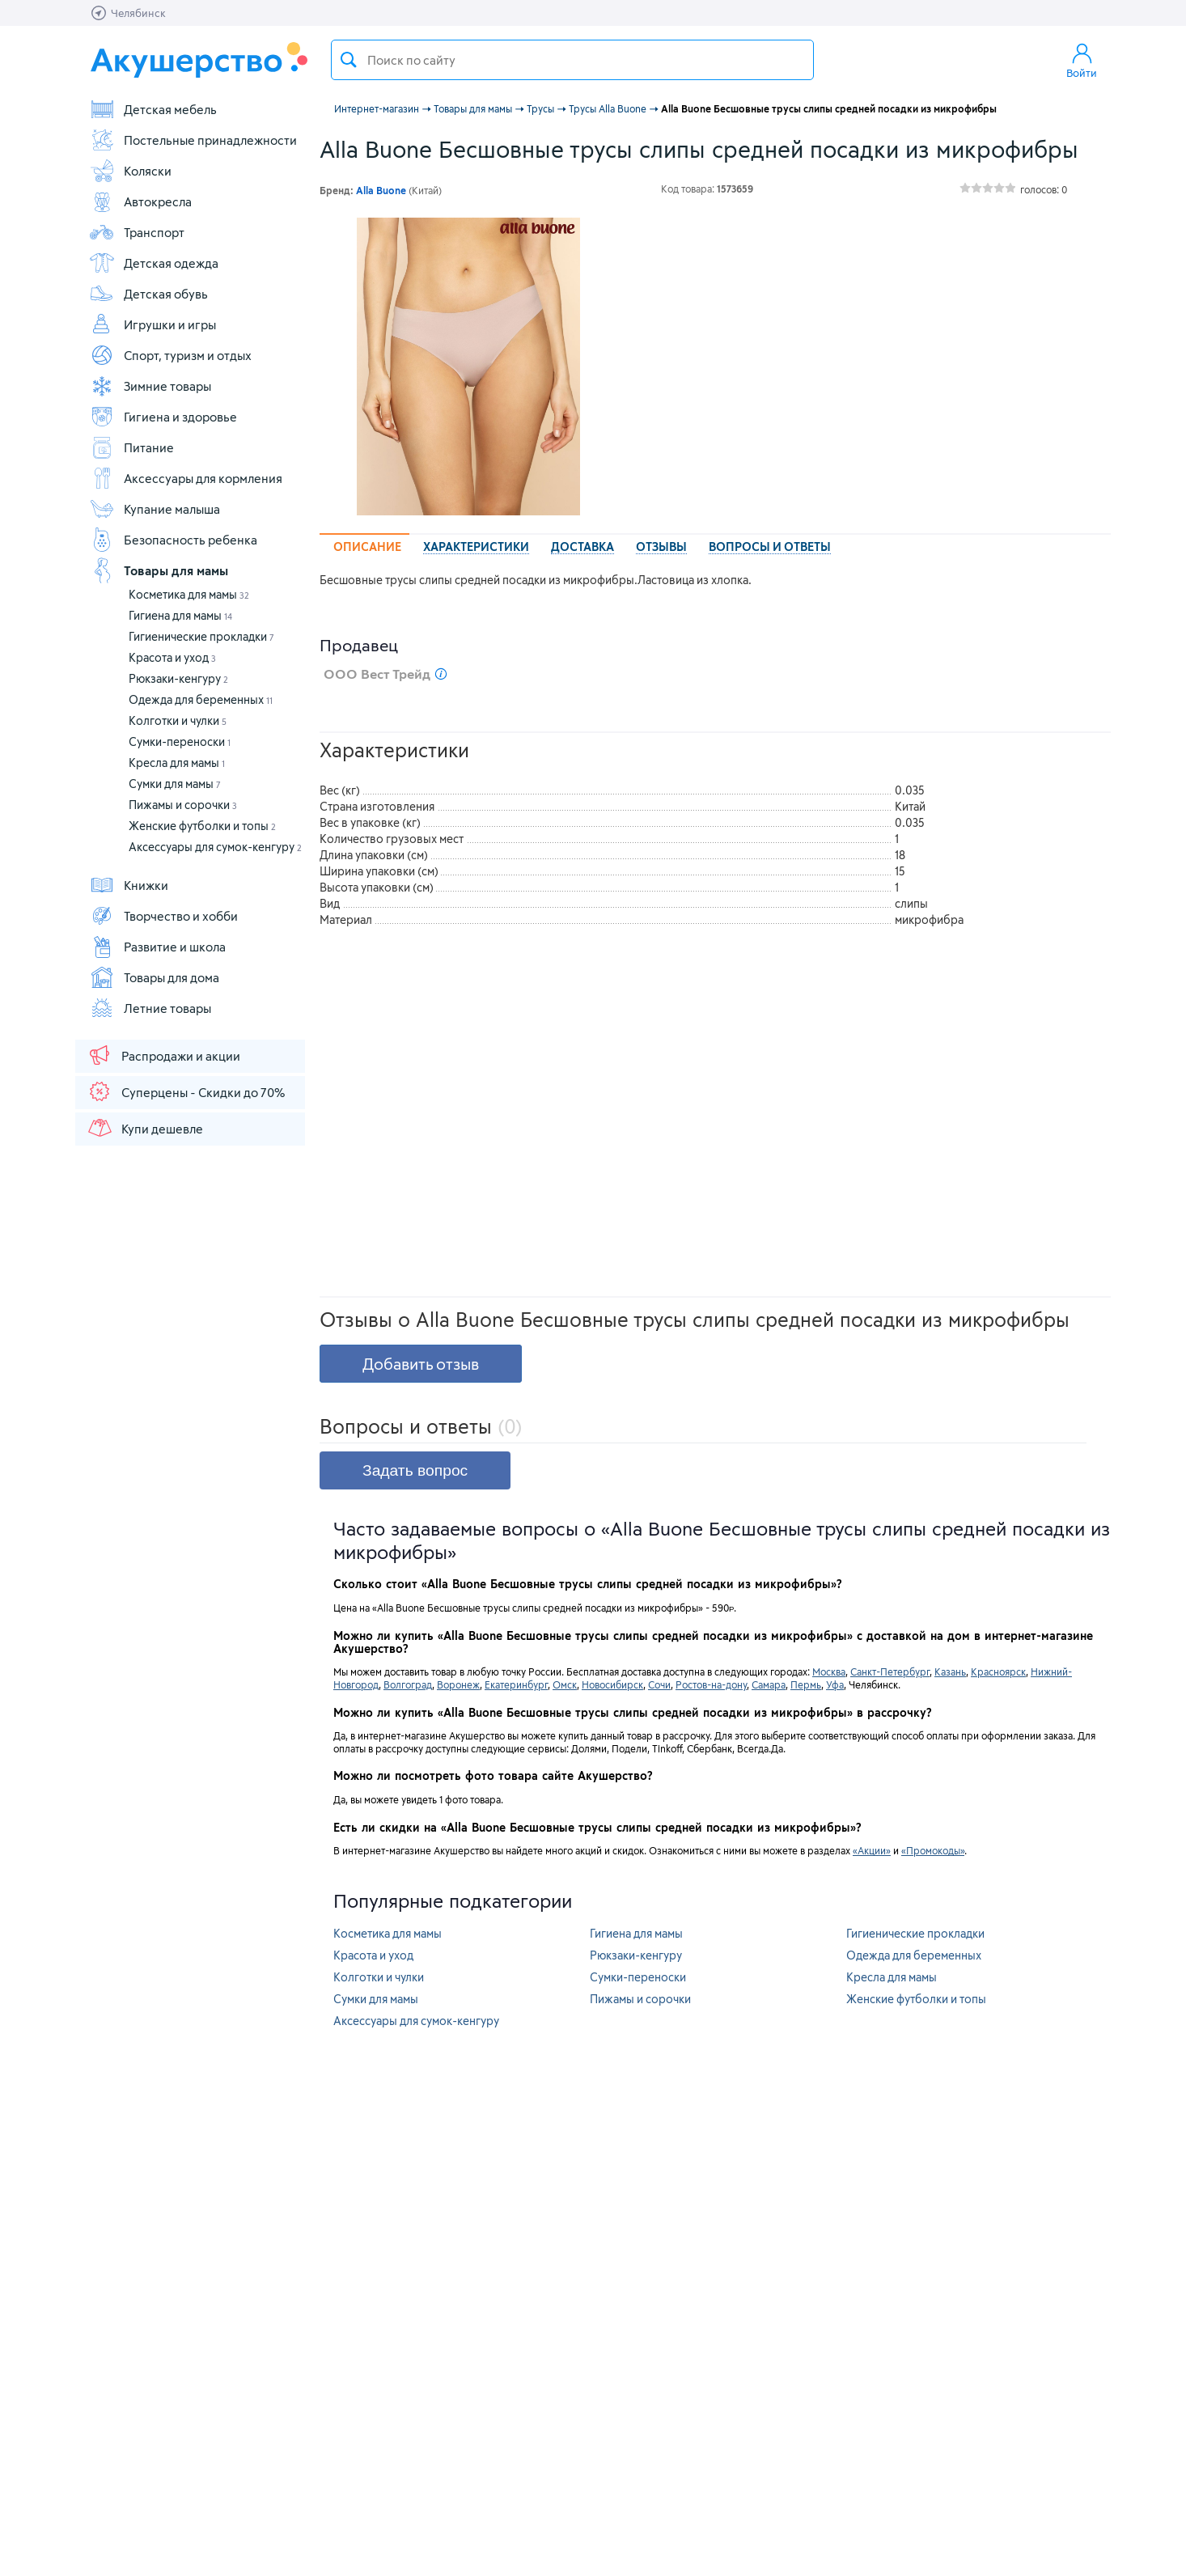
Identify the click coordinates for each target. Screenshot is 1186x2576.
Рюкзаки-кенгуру (178, 678)
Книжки (128, 885)
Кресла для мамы (177, 762)
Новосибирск (612, 1684)
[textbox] (572, 60)
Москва (828, 1671)
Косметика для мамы (189, 594)
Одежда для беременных (201, 699)
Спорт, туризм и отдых (170, 355)
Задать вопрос (415, 1470)
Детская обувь (148, 294)
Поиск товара (348, 60)
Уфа (835, 1684)
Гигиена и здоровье (163, 417)
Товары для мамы (158, 570)
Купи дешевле (145, 1128)
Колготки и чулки (178, 720)
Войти (1081, 59)
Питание (131, 447)
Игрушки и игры (152, 324)
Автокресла (140, 201)
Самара (769, 1684)
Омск (565, 1684)
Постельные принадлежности (193, 140)
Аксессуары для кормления (185, 478)
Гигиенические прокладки (201, 636)
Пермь (805, 1684)
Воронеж (458, 1684)
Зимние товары (150, 386)
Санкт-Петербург (890, 1671)
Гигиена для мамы (180, 615)
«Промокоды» (932, 1850)
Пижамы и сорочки (183, 804)
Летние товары (150, 1008)
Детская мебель (153, 109)
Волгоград (407, 1684)
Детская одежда (153, 263)
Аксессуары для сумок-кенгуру (215, 847)
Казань (950, 1671)
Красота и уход (172, 657)
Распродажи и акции (163, 1055)
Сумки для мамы (175, 783)
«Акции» (872, 1850)
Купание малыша (154, 509)
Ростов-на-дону (711, 1684)
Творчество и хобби (163, 916)
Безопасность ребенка (173, 540)
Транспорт (136, 232)
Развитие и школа (157, 947)
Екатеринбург (516, 1684)
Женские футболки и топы (202, 826)
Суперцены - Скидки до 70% (186, 1091)
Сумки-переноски (180, 741)
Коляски (130, 171)
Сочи (659, 1684)
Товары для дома (154, 977)
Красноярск (998, 1671)
